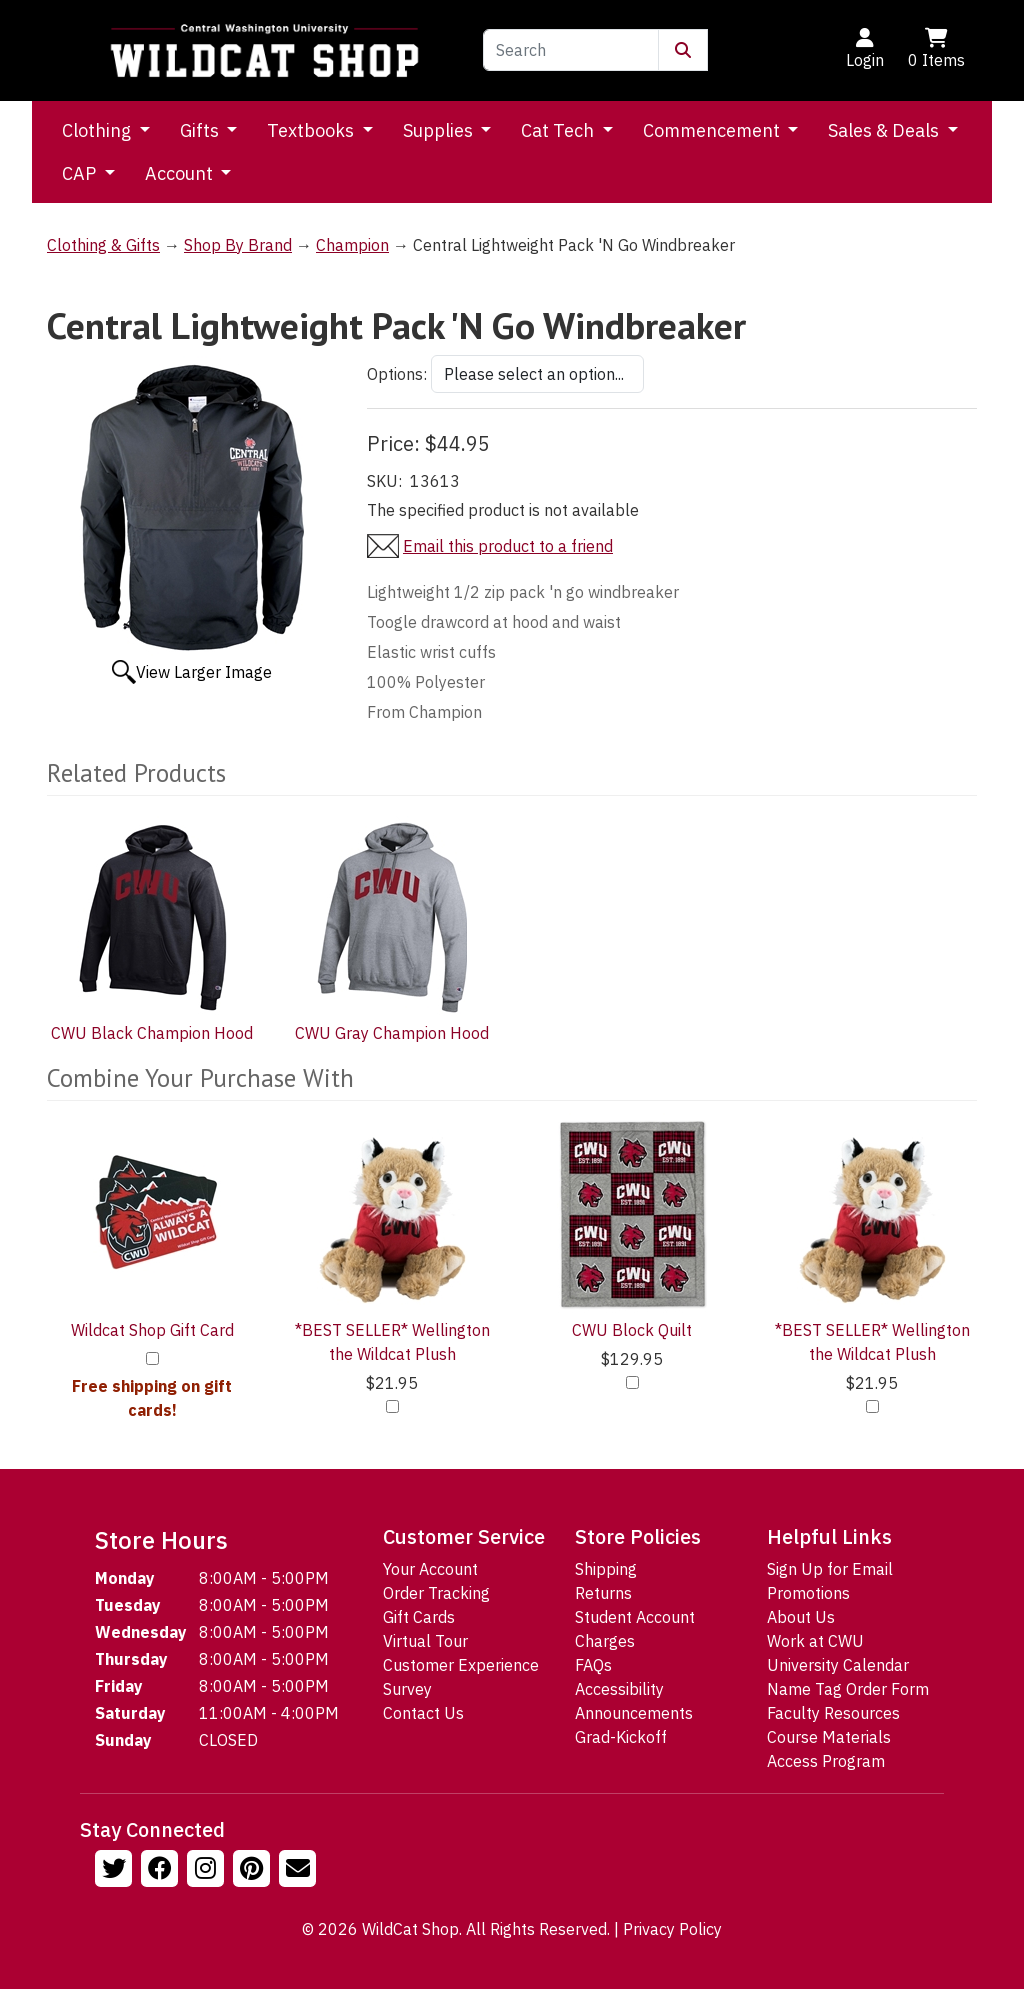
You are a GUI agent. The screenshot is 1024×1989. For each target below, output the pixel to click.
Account (181, 173)
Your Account (430, 1569)
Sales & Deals (885, 130)
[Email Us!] (300, 1871)
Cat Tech (559, 130)
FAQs (593, 1665)
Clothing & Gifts (103, 245)
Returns (603, 1593)
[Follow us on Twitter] (116, 1871)
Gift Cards (419, 1617)
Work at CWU (815, 1641)
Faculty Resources (833, 1713)
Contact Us (423, 1713)
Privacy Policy (672, 1929)
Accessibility (619, 1689)
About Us (801, 1617)
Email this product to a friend (508, 546)
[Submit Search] (683, 50)
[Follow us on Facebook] (162, 1871)
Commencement (713, 130)
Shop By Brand (238, 245)
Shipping (606, 1569)
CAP (81, 173)
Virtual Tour (425, 1641)
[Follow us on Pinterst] (254, 1871)
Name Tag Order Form (848, 1689)
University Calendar (838, 1665)
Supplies (440, 130)
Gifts (201, 130)
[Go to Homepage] (264, 50)
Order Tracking (436, 1593)
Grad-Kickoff (621, 1737)
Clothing (98, 130)
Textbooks (312, 130)
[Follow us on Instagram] (208, 1871)
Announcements (634, 1713)
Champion (352, 245)
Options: (397, 374)
